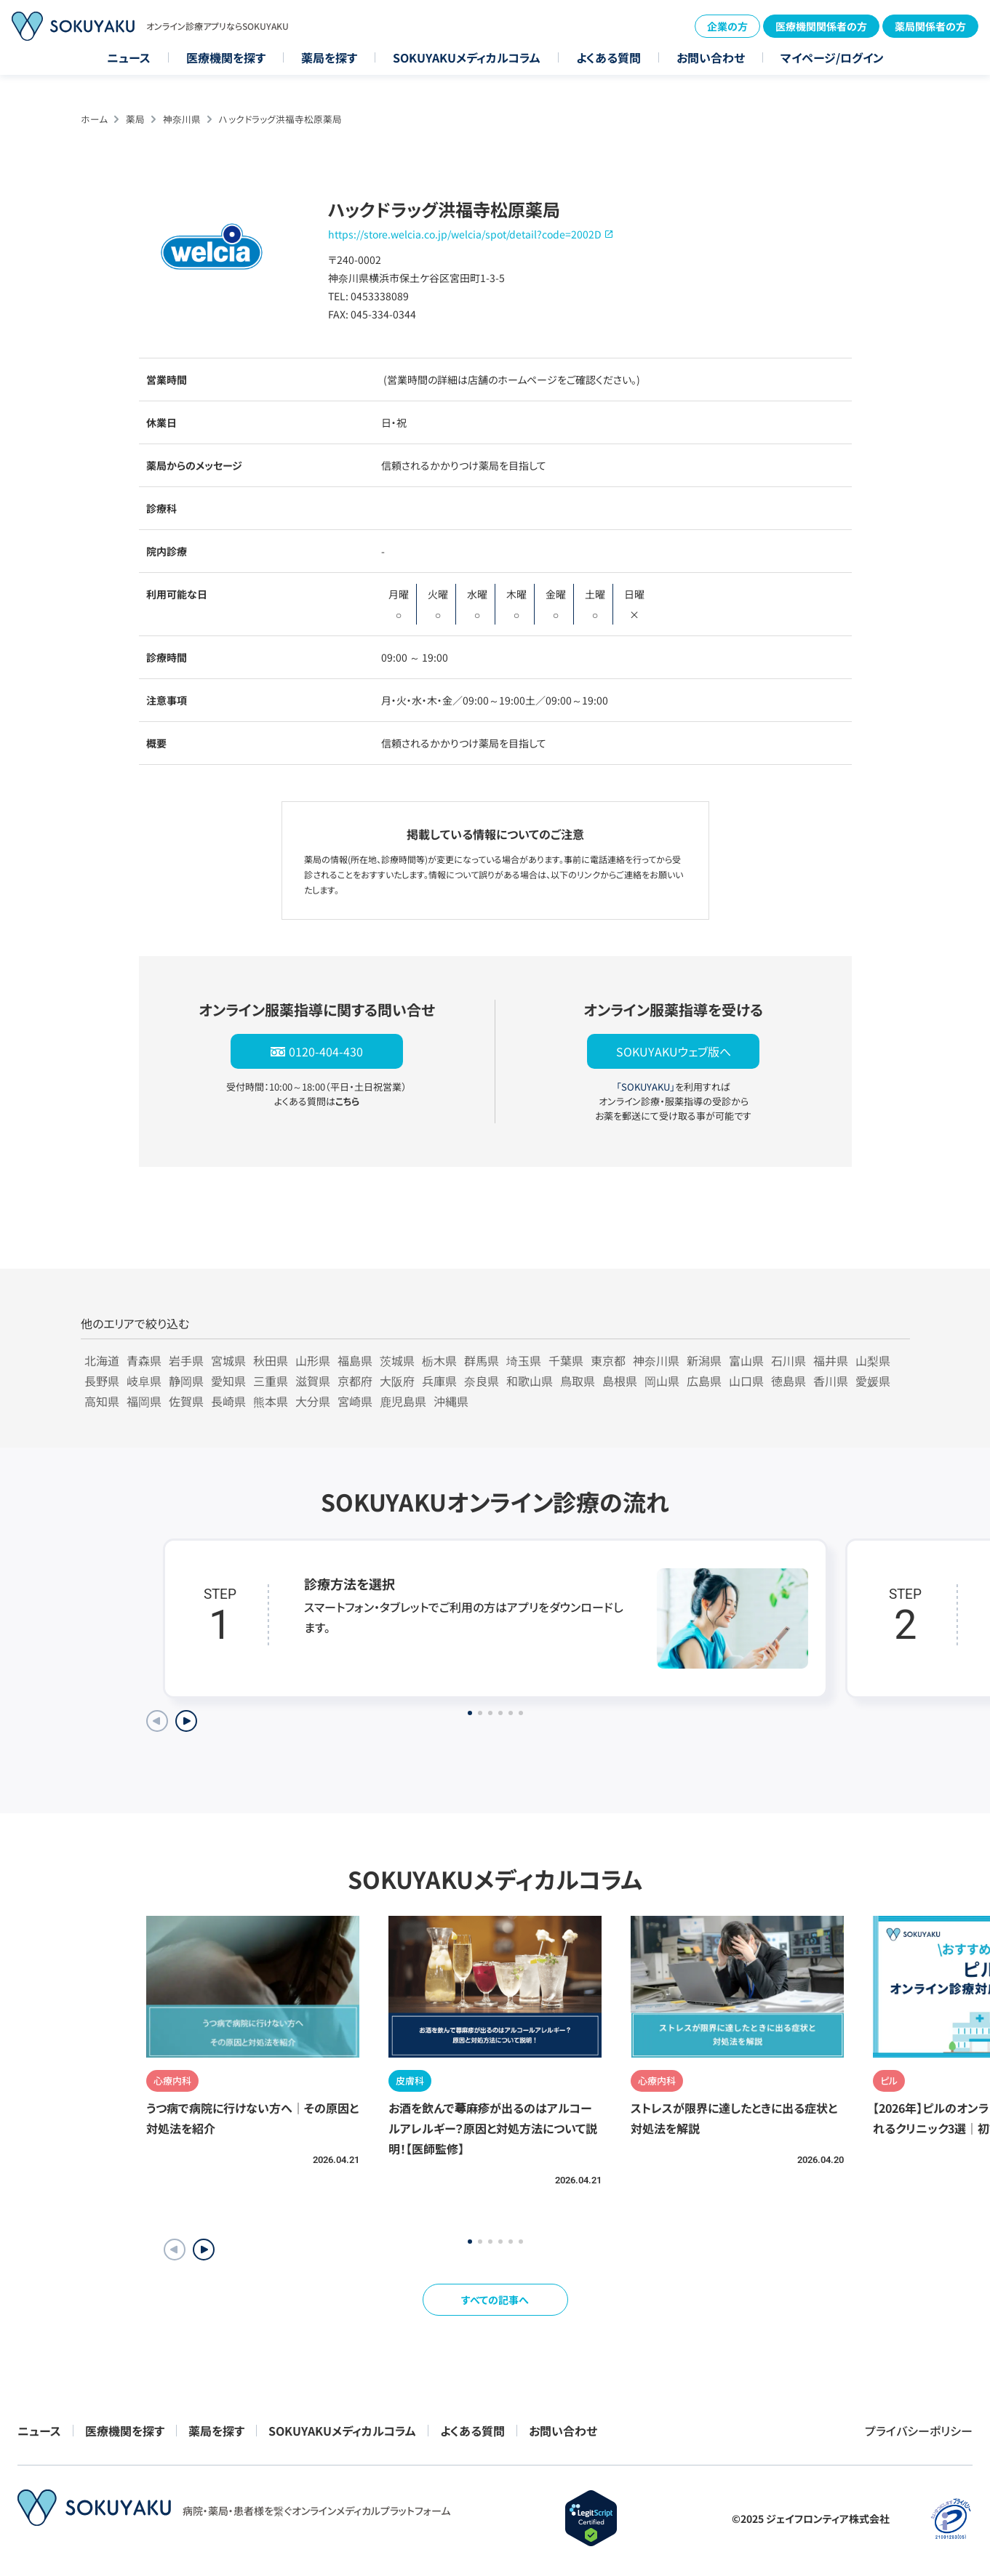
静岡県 (186, 1380)
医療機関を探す (226, 57)
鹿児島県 (403, 1401)
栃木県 (439, 1360)
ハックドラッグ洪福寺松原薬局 (280, 119)
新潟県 (704, 1360)
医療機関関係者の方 (821, 26)
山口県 (746, 1380)
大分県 (312, 1401)
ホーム (94, 119)
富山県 (746, 1360)
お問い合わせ (710, 57)
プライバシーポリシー (919, 2430)
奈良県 (481, 1380)
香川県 (830, 1380)
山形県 (312, 1360)
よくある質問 (608, 57)
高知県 (101, 1401)
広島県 (704, 1380)
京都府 (355, 1380)
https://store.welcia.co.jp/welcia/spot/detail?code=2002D (465, 234)
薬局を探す (329, 57)
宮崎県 (355, 1401)
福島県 (355, 1360)
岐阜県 (144, 1380)
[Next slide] (186, 1721)
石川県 (788, 1360)
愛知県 (228, 1380)
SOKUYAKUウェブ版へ (673, 1051)
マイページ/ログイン (832, 57)
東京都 (608, 1360)
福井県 (830, 1360)
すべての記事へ (495, 2299)
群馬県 (481, 1360)
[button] (204, 2249)
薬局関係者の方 (930, 26)
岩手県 (186, 1360)
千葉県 (565, 1360)
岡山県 (661, 1380)
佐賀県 (186, 1401)
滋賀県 (312, 1380)
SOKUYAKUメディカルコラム (466, 57)
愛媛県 (872, 1380)
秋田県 (270, 1360)
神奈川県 (182, 119)
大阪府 (397, 1380)
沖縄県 (451, 1401)
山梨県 (872, 1360)
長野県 (101, 1380)
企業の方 (727, 26)
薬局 (135, 119)
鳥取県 (577, 1380)
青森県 (144, 1360)
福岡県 (144, 1401)
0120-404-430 (326, 1051)
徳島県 (788, 1380)
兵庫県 (439, 1380)
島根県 (619, 1380)
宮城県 (228, 1360)
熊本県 (270, 1401)
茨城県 (397, 1360)
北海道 (101, 1360)
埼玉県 (523, 1360)
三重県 (270, 1380)
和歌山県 (529, 1380)
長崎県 (228, 1401)
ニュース (129, 57)
